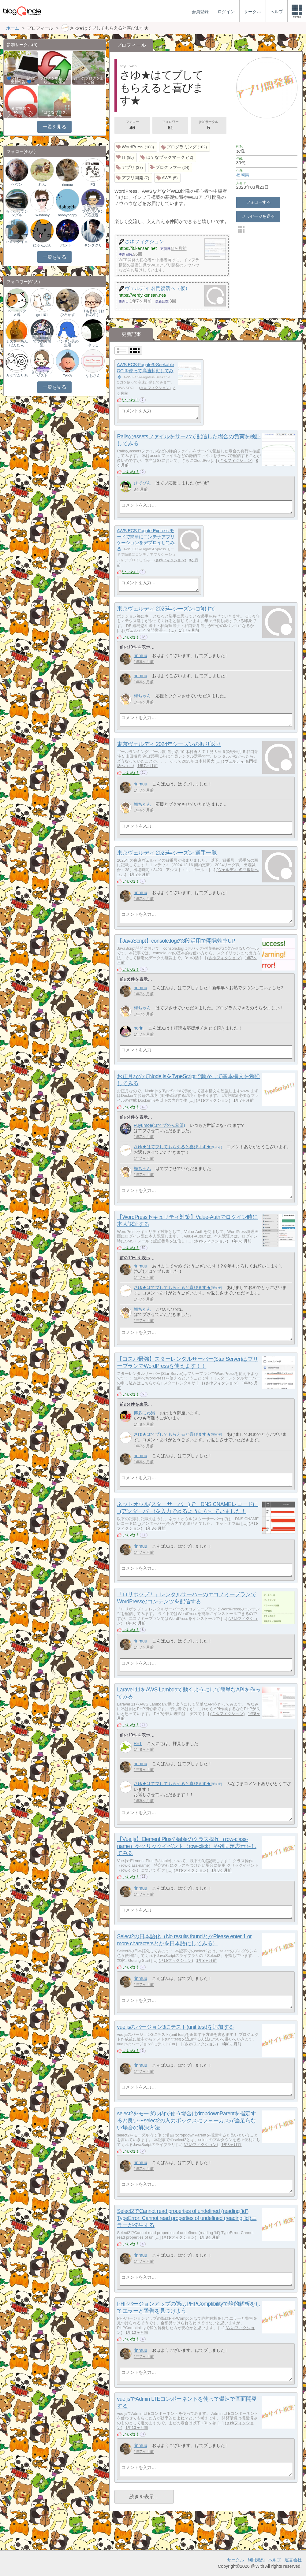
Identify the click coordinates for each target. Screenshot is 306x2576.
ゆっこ (93, 345)
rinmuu (140, 655)
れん (42, 184)
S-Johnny (42, 215)
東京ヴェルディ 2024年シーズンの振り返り (169, 744)
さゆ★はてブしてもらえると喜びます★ (172, 1146)
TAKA (67, 375)
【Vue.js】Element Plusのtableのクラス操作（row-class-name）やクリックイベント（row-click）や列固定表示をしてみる (186, 1846)
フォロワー (170, 126)
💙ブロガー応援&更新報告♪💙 (21, 80)
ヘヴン (16, 184)
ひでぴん (142, 483)
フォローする (258, 202)
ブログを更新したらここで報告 (54, 80)
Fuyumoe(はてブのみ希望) (159, 1125)
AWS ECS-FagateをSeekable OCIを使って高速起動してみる (145, 370)
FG (93, 184)
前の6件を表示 (134, 979)
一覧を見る (54, 126)
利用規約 (256, 2559)
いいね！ (130, 399)
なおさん (93, 375)
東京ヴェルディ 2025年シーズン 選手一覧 (167, 853)
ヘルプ (274, 2559)
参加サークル (208, 126)
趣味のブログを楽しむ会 (88, 80)
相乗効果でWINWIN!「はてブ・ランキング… (21, 112)
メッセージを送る (258, 216)
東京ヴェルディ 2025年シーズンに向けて (166, 609)
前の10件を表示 (135, 646)
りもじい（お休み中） (93, 313)
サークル (235, 2559)
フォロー (132, 126)
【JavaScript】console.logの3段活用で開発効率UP (176, 941)
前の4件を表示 (134, 1117)
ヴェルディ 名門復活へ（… (150, 630)
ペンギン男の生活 (68, 343)
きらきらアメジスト (42, 373)
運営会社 (293, 2559)
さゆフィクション (155, 388)
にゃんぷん (42, 245)
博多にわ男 (144, 1412)
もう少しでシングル (17, 213)
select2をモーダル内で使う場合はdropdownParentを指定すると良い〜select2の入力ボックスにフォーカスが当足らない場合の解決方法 (186, 2120)
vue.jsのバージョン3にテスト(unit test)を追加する (175, 2027)
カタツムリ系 (17, 375)
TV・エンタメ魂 (16, 313)
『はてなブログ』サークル (54, 114)
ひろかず (67, 315)
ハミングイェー (17, 243)
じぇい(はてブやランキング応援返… (93, 211)
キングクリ (93, 245)
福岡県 (242, 175)
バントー (67, 245)
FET (138, 1743)
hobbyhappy (67, 215)
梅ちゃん (142, 695)
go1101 (42, 315)
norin (139, 1028)
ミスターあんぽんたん (17, 343)
